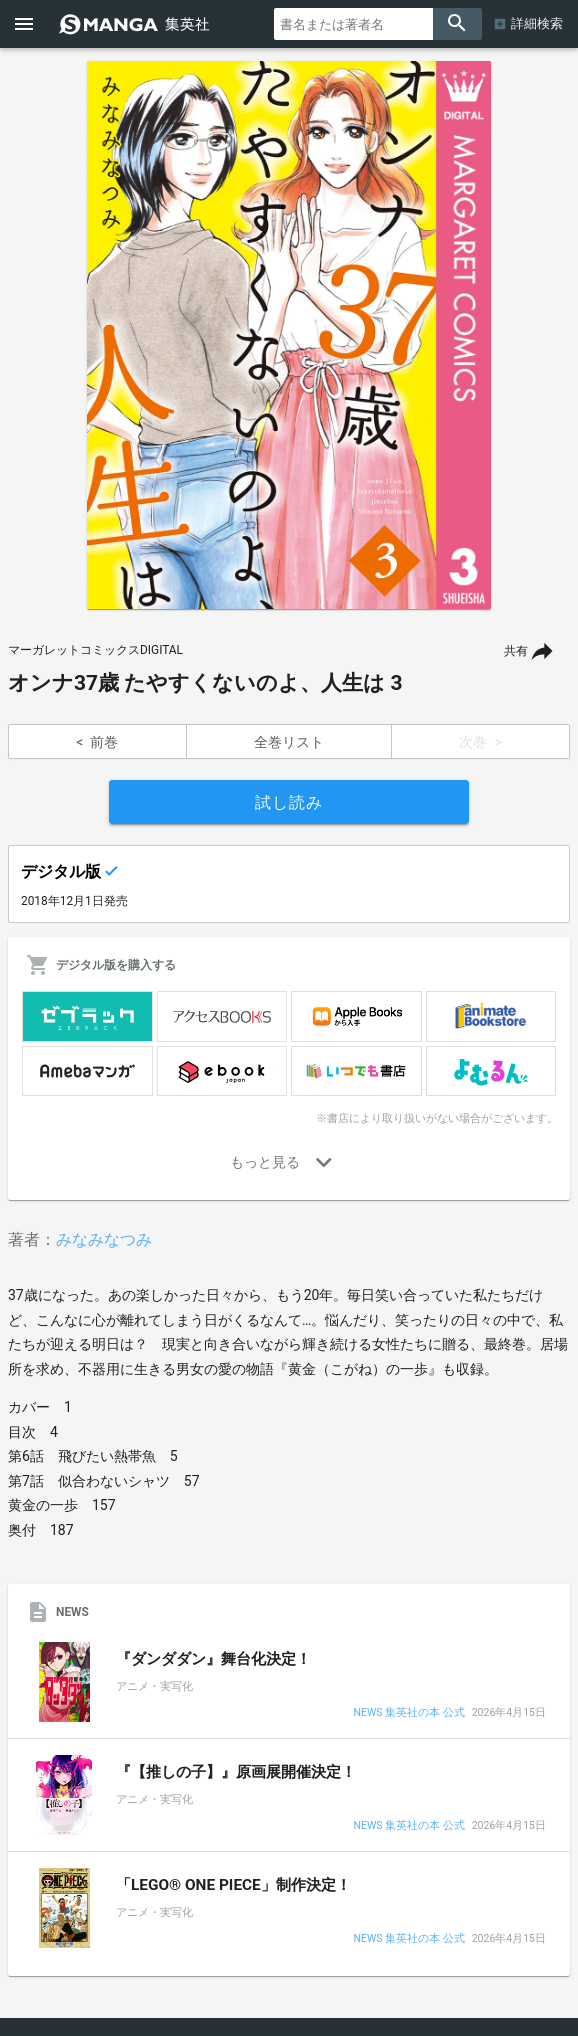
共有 (516, 651)
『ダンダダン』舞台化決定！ (213, 1659)
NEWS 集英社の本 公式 (408, 1713)
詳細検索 (537, 23)
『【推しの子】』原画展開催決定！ (236, 1772)
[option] (289, 335)
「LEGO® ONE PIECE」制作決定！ (233, 1885)
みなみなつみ (104, 1239)
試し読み (289, 802)
